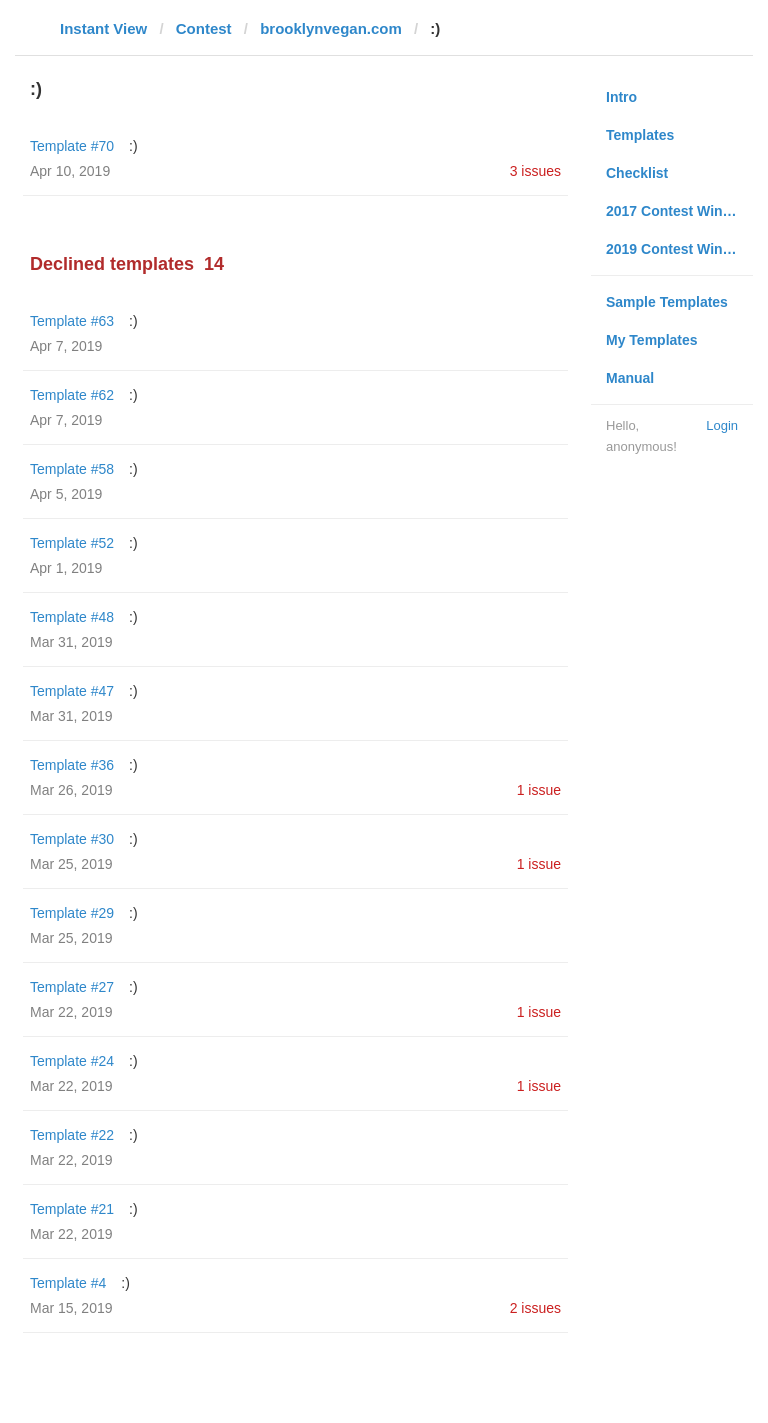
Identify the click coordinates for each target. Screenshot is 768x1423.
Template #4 (68, 1283)
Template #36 (72, 765)
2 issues (535, 1308)
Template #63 (72, 321)
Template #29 (72, 913)
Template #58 (72, 469)
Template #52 (72, 543)
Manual (630, 378)
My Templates (652, 340)
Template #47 (72, 691)
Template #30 (72, 839)
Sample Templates (667, 302)
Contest (204, 28)
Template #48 (72, 617)
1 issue (539, 790)
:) (133, 146)
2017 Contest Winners (679, 211)
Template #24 (72, 1061)
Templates (640, 135)
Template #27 (72, 987)
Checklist (637, 173)
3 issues (535, 171)
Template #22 (72, 1135)
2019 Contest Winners (679, 249)
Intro (621, 97)
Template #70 (72, 146)
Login (722, 425)
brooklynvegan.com (331, 28)
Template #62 (72, 395)
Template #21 (72, 1209)
